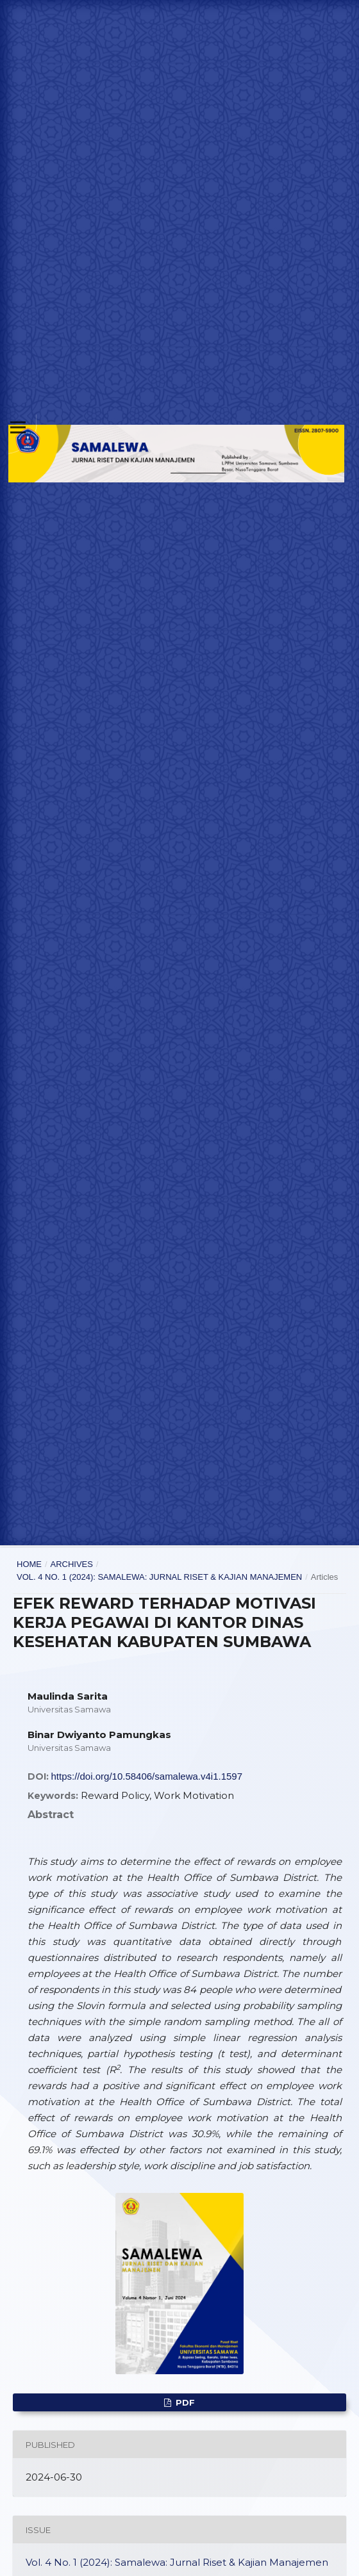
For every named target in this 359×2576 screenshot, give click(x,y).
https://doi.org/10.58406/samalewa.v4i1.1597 (147, 1776)
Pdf (184, 2402)
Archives (71, 1564)
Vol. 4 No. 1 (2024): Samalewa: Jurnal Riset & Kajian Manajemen (159, 1577)
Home (29, 1564)
